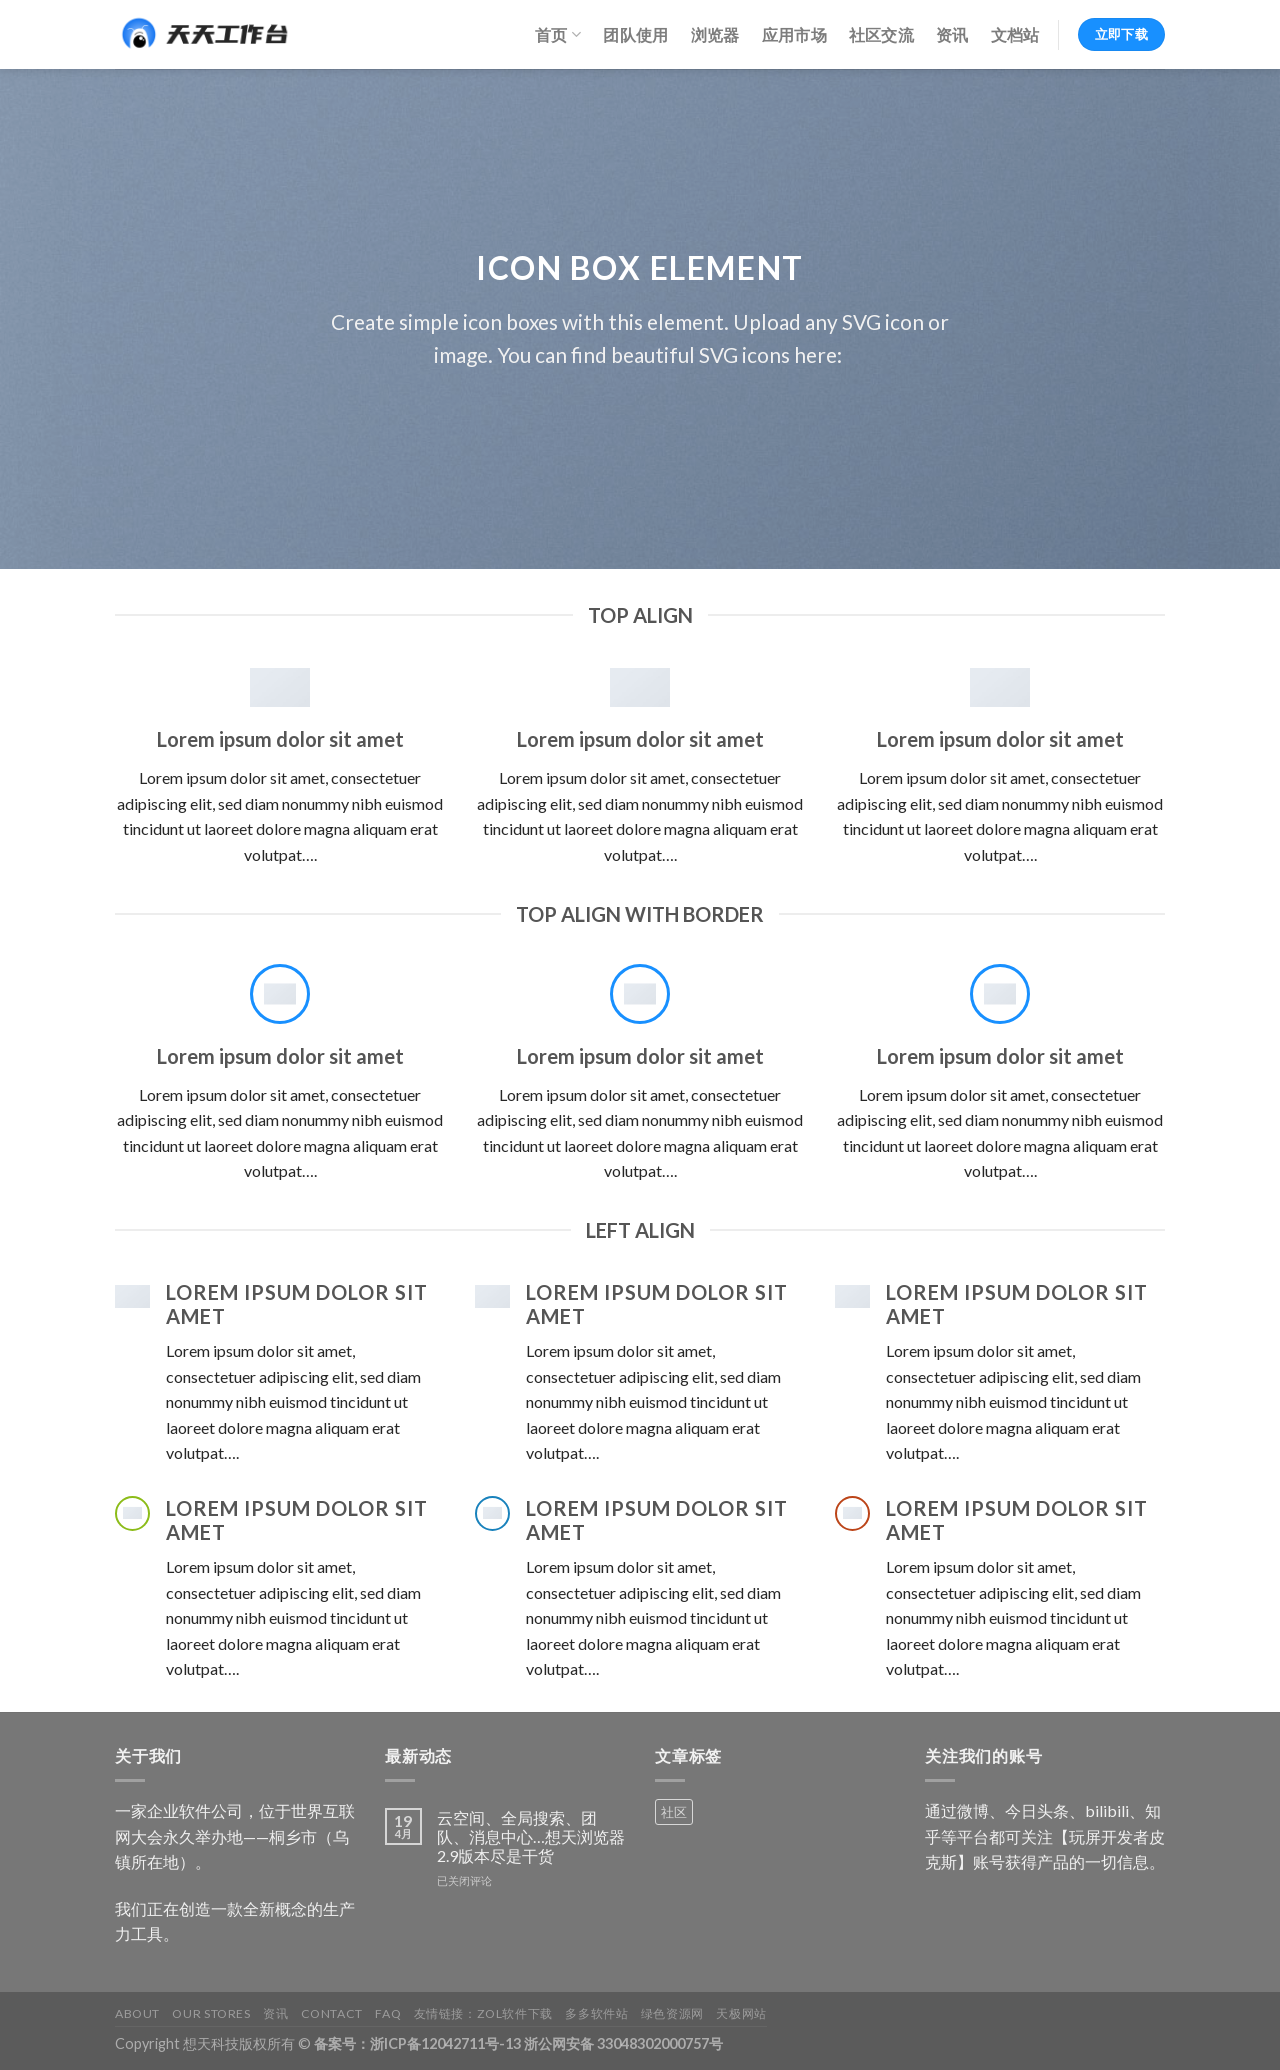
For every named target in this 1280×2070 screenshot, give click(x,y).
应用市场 (794, 34)
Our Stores (211, 2013)
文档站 (1015, 34)
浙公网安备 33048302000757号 (623, 2043)
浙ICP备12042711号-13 (445, 2043)
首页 (558, 35)
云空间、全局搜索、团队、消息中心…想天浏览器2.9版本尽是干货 (531, 1836)
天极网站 (741, 2013)
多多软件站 (596, 2013)
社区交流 (881, 34)
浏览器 (715, 34)
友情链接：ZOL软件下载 (483, 2013)
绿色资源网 (672, 2013)
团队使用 (635, 34)
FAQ (388, 2013)
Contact (332, 2013)
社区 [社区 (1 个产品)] (674, 1812)
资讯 (952, 34)
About (137, 2013)
